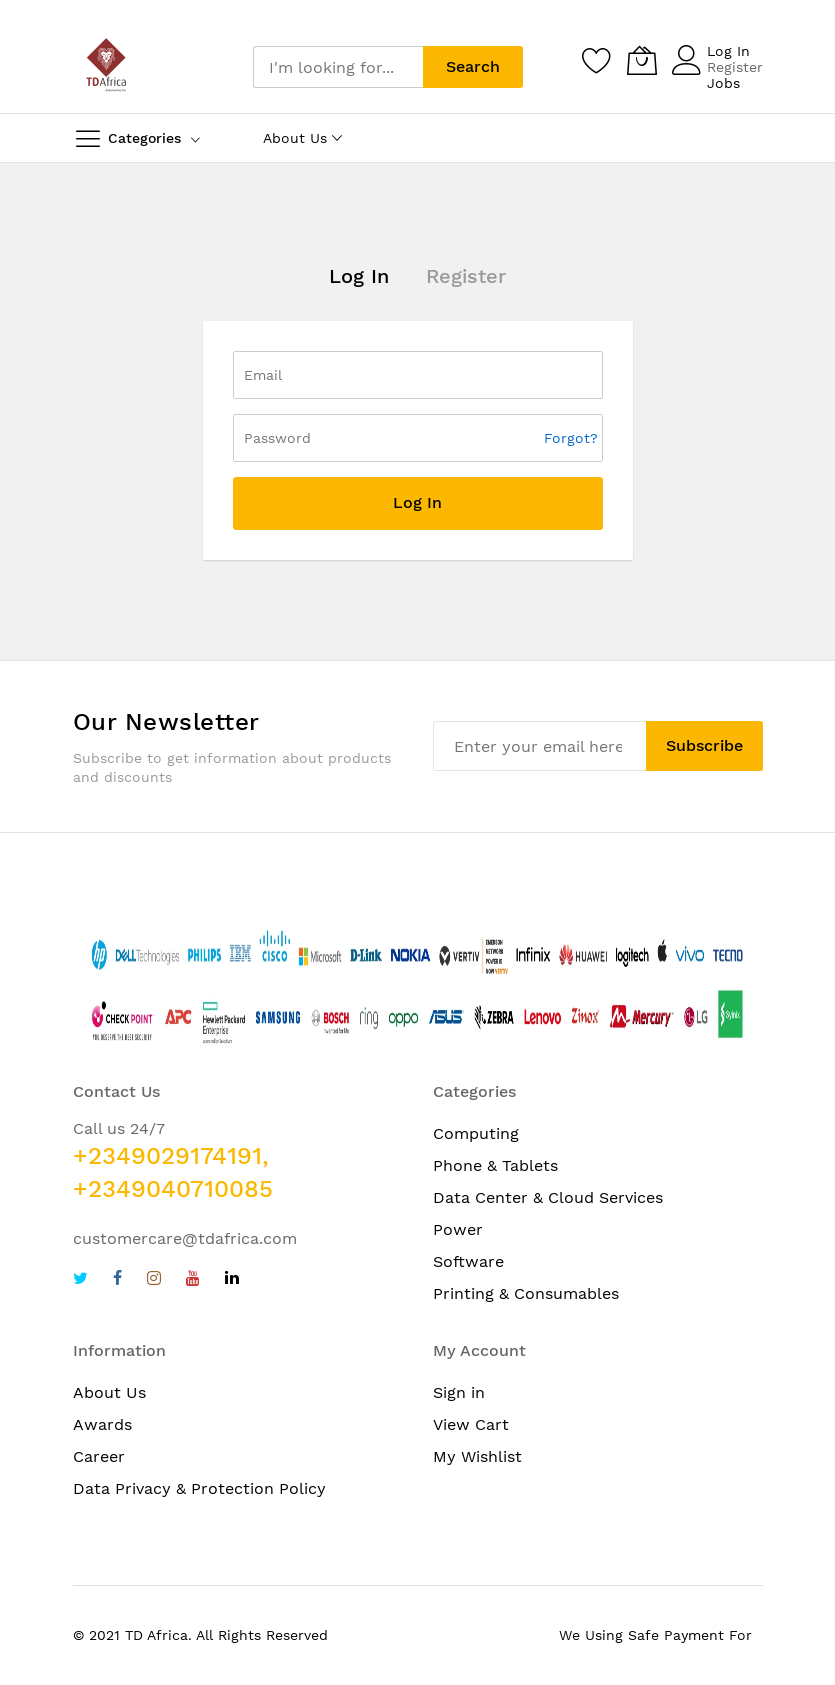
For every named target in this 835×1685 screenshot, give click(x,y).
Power (458, 1229)
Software (468, 1261)
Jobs (723, 83)
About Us (109, 1392)
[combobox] (338, 67)
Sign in (459, 1392)
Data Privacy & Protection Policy (199, 1488)
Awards (102, 1424)
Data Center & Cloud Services (548, 1197)
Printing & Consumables (526, 1293)
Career (99, 1456)
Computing (476, 1133)
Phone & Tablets (495, 1165)
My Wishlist (477, 1456)
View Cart (471, 1424)
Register (735, 67)
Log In (728, 51)
